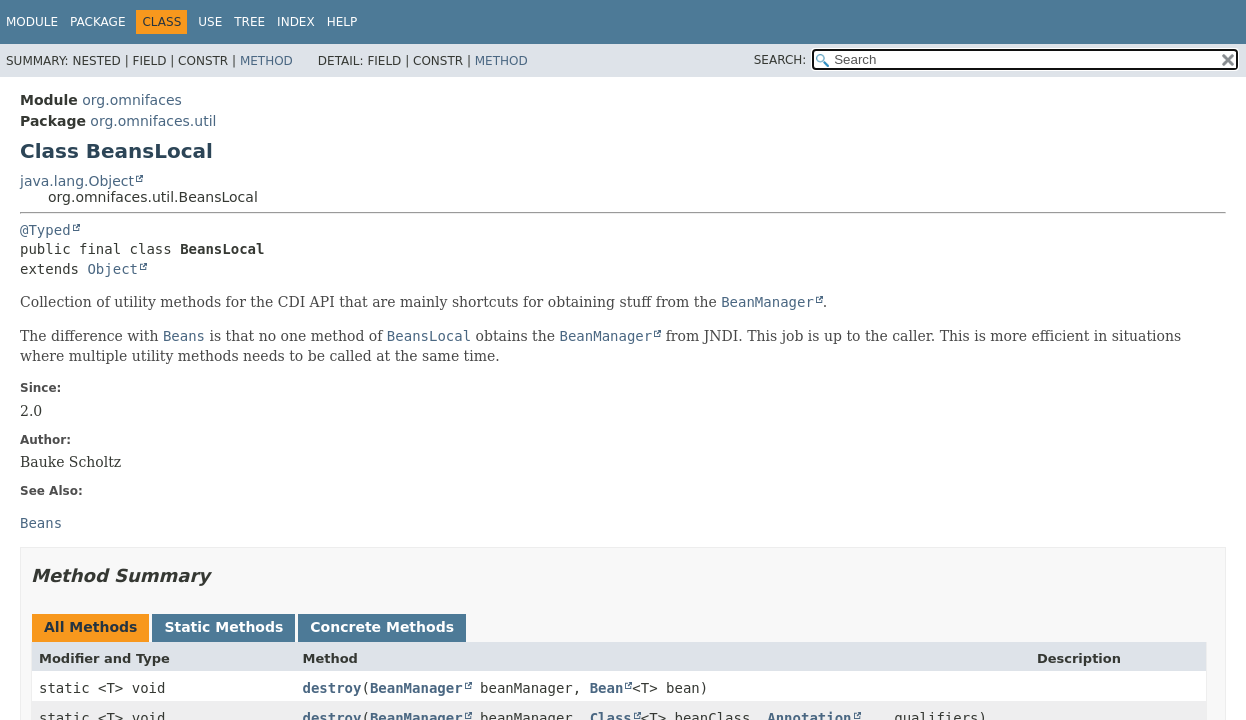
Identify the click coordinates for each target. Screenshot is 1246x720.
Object (112, 269)
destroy (331, 688)
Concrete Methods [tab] (382, 627)
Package (97, 22)
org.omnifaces (132, 100)
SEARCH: (780, 60)
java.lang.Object (77, 181)
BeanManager (416, 688)
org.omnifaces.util (153, 121)
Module (32, 22)
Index (296, 22)
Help (342, 22)
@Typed (45, 230)
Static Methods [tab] (223, 627)
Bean (607, 688)
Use (210, 22)
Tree (249, 22)
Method (266, 61)
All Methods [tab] (90, 627)
